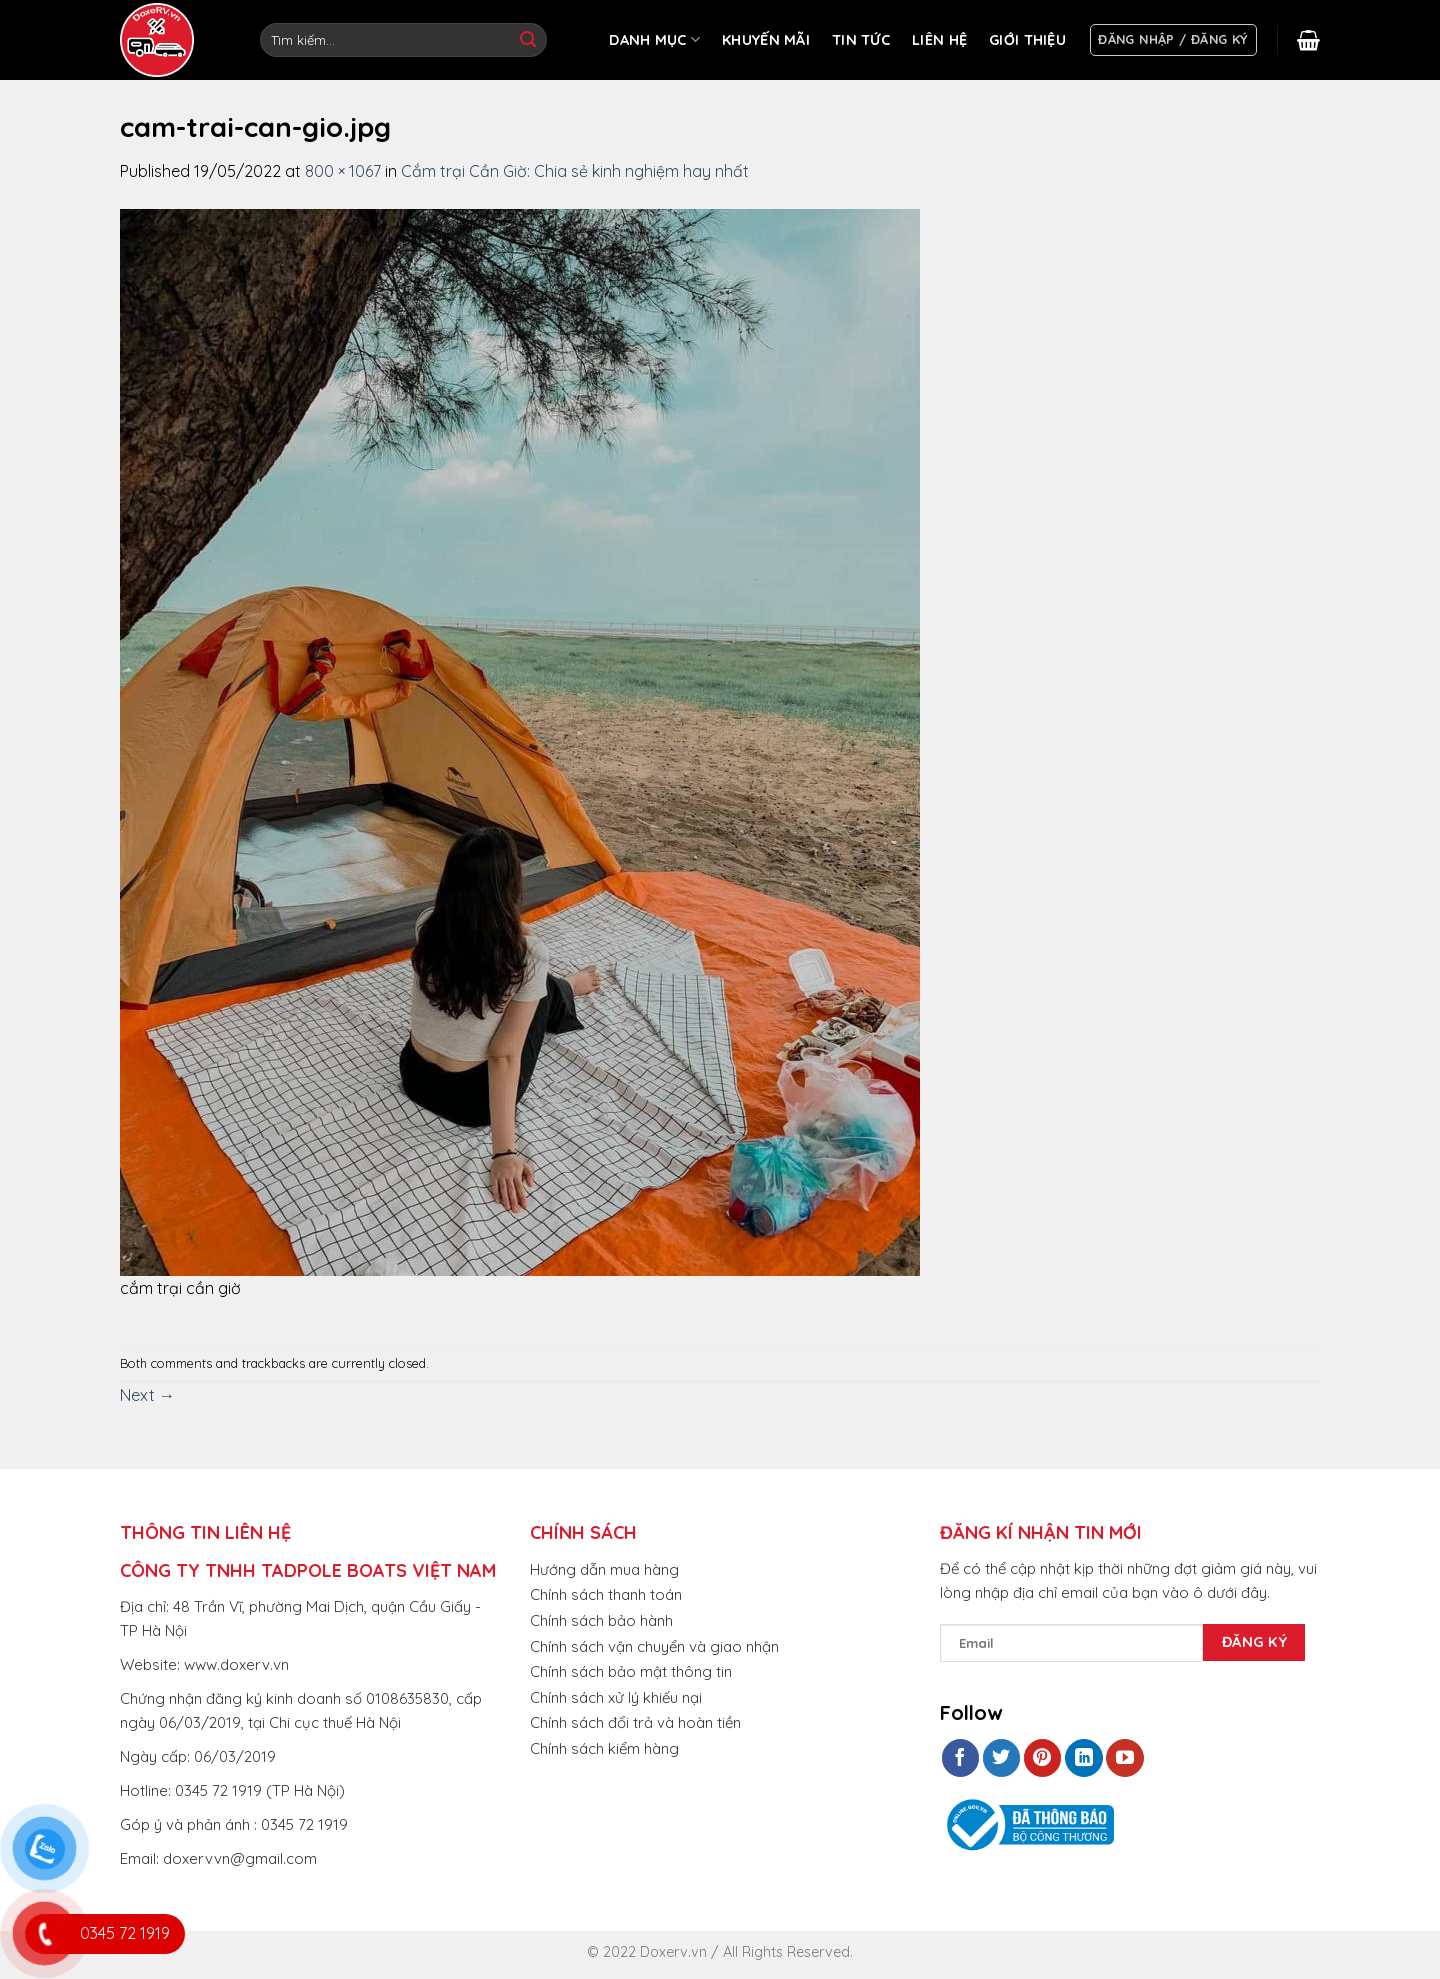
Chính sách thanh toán (606, 1594)
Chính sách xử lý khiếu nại (616, 1697)
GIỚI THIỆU (1027, 40)
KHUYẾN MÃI (766, 40)
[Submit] (528, 40)
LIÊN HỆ (939, 40)
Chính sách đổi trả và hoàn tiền (635, 1722)
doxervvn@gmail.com (240, 1858)
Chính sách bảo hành (601, 1620)
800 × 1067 (343, 171)
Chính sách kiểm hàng (604, 1748)
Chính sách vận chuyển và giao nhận (654, 1646)
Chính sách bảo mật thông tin (631, 1671)
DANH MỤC (654, 39)
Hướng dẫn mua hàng (604, 1569)
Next (147, 1395)
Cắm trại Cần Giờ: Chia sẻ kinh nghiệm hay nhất (575, 171)
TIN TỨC (861, 40)
